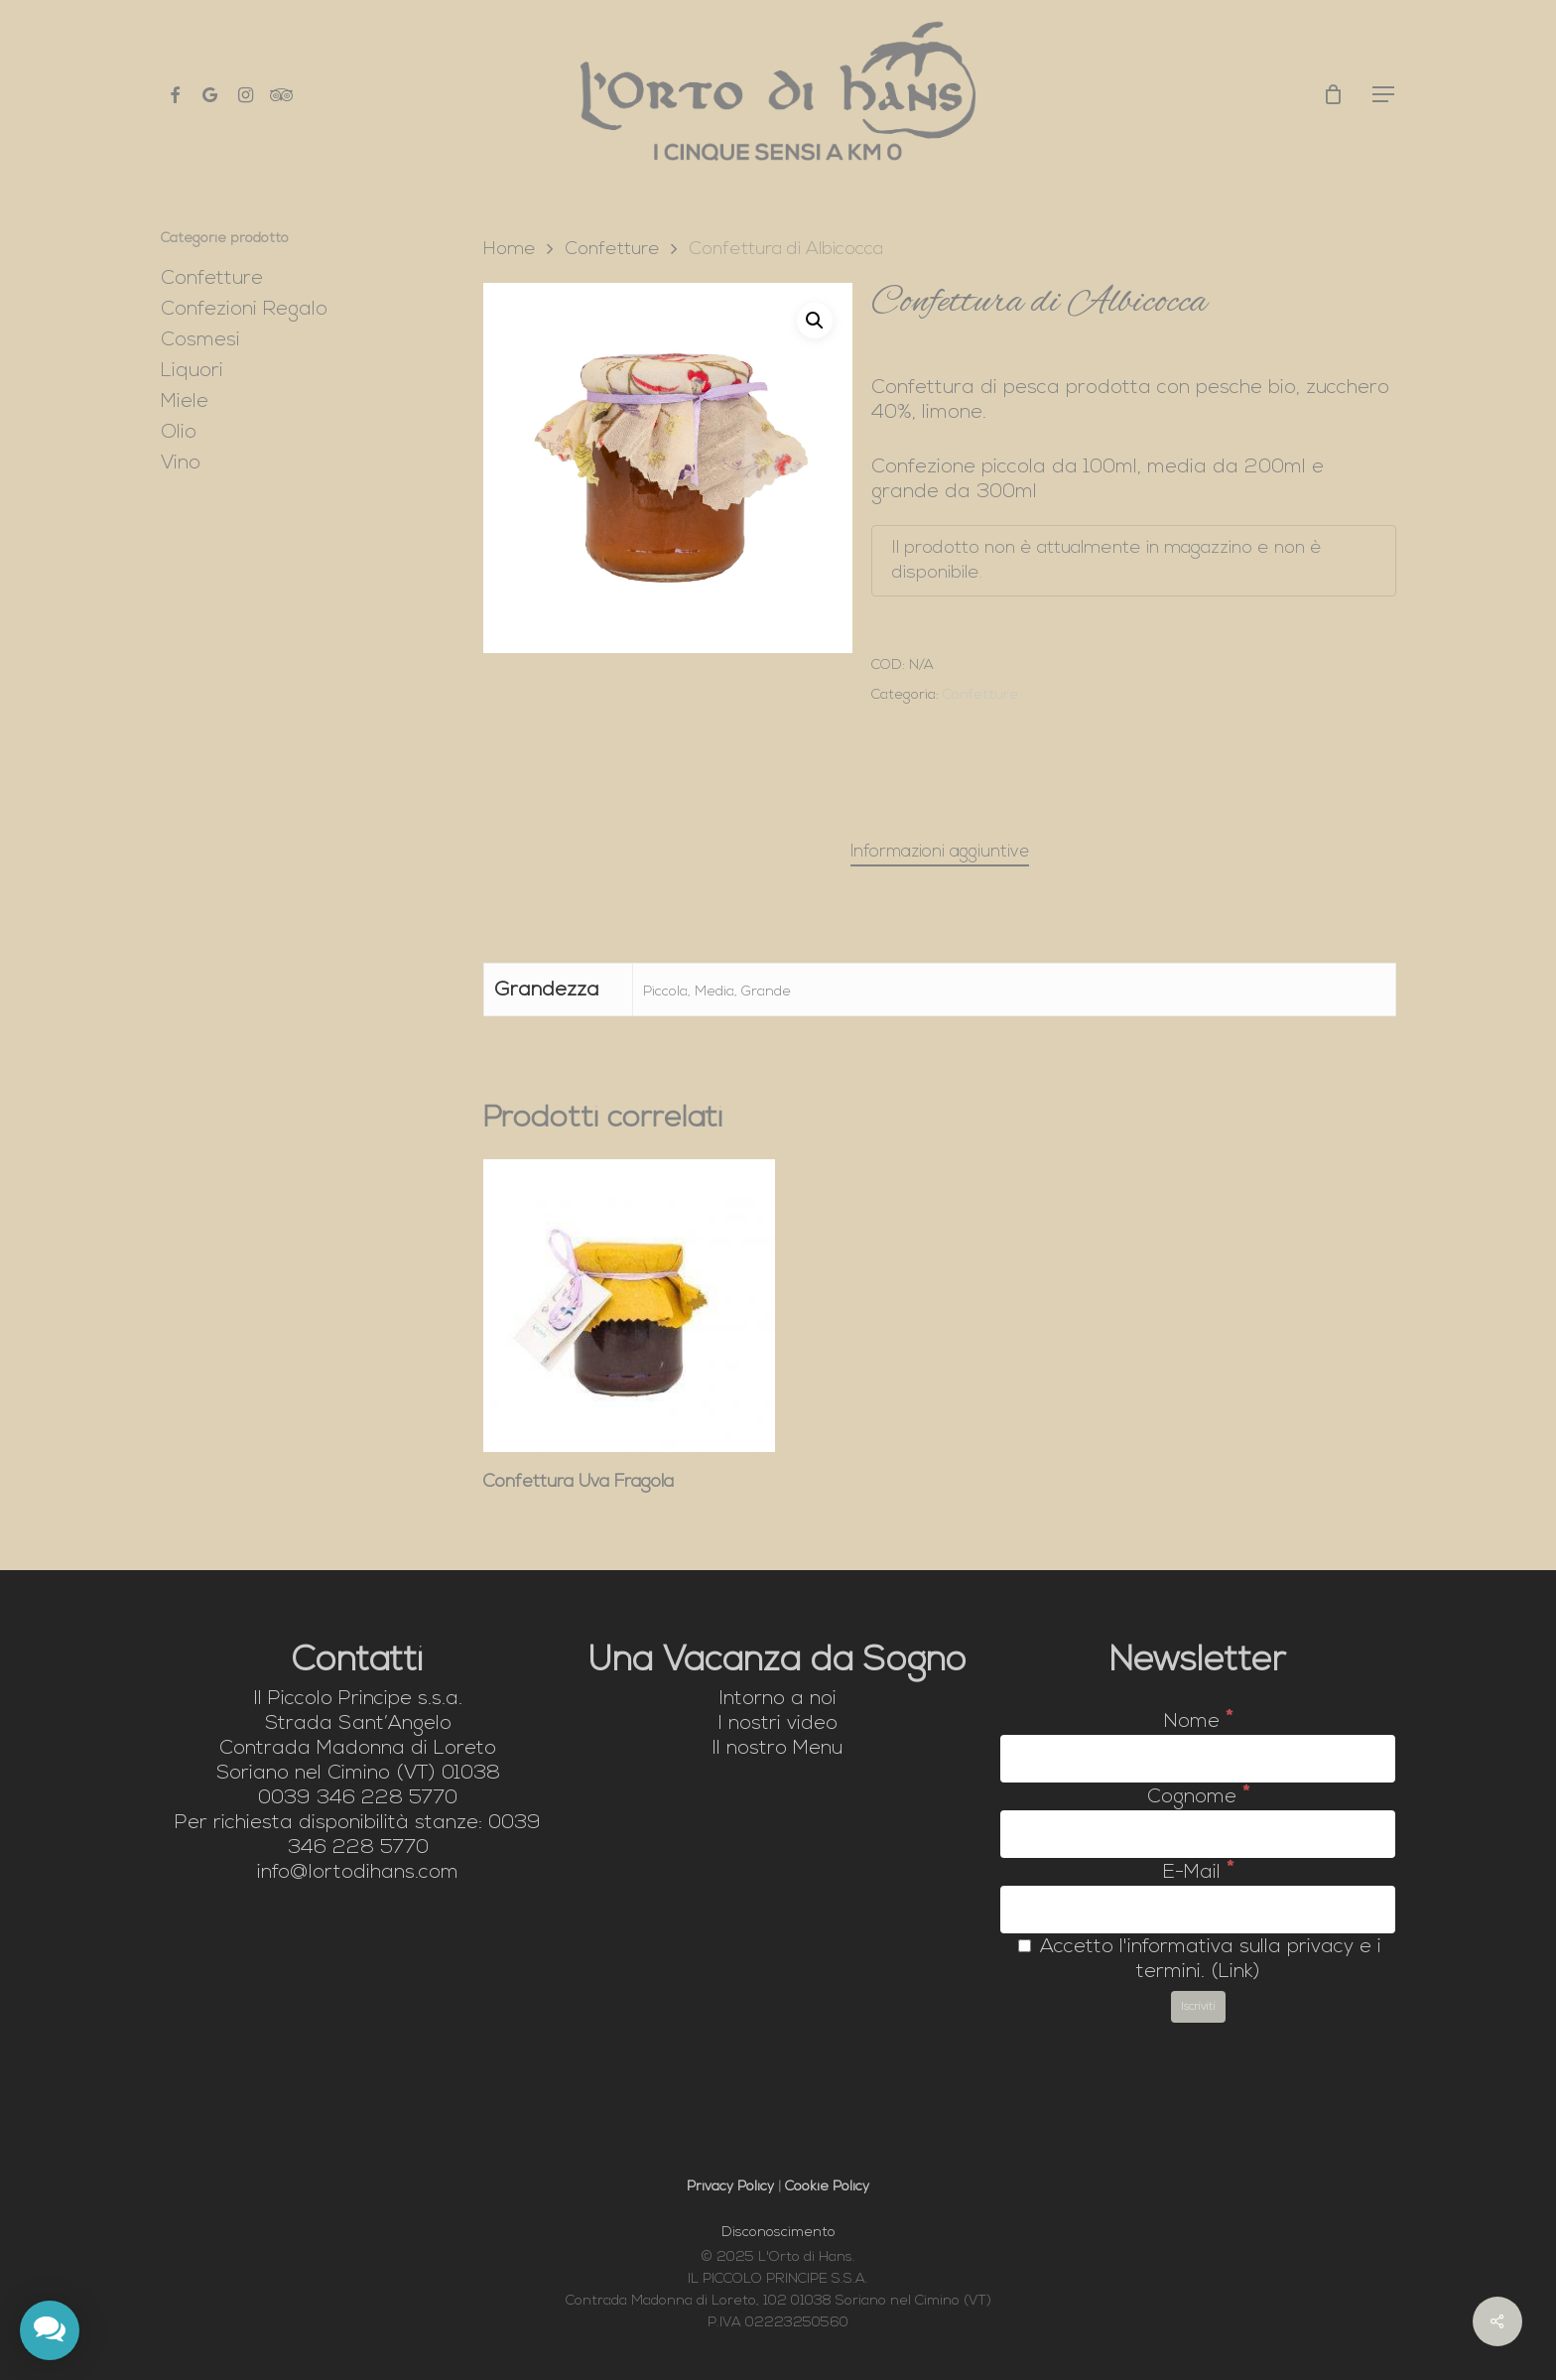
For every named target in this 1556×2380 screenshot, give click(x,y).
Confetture (212, 279)
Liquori (192, 371)
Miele (184, 402)
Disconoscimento (778, 2232)
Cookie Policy (827, 2187)
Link (1236, 1972)
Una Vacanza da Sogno (777, 1662)
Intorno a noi (778, 1699)
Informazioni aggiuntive (939, 852)
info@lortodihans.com (357, 1873)
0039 (357, 1798)
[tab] (940, 853)
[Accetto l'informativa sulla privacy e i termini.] (1024, 1945)
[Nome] (1197, 1759)
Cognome (1198, 1797)
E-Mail (1198, 1873)
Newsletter (1197, 1662)
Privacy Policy (730, 2187)
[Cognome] (1197, 1834)
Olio (178, 433)
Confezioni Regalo (244, 310)
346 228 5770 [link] (387, 1798)
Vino (180, 463)
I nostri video (778, 1724)
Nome (1198, 1722)
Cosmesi (200, 340)
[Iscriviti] (1198, 2007)
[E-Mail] (1197, 1909)
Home (509, 249)
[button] (1384, 94)
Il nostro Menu (778, 1749)
